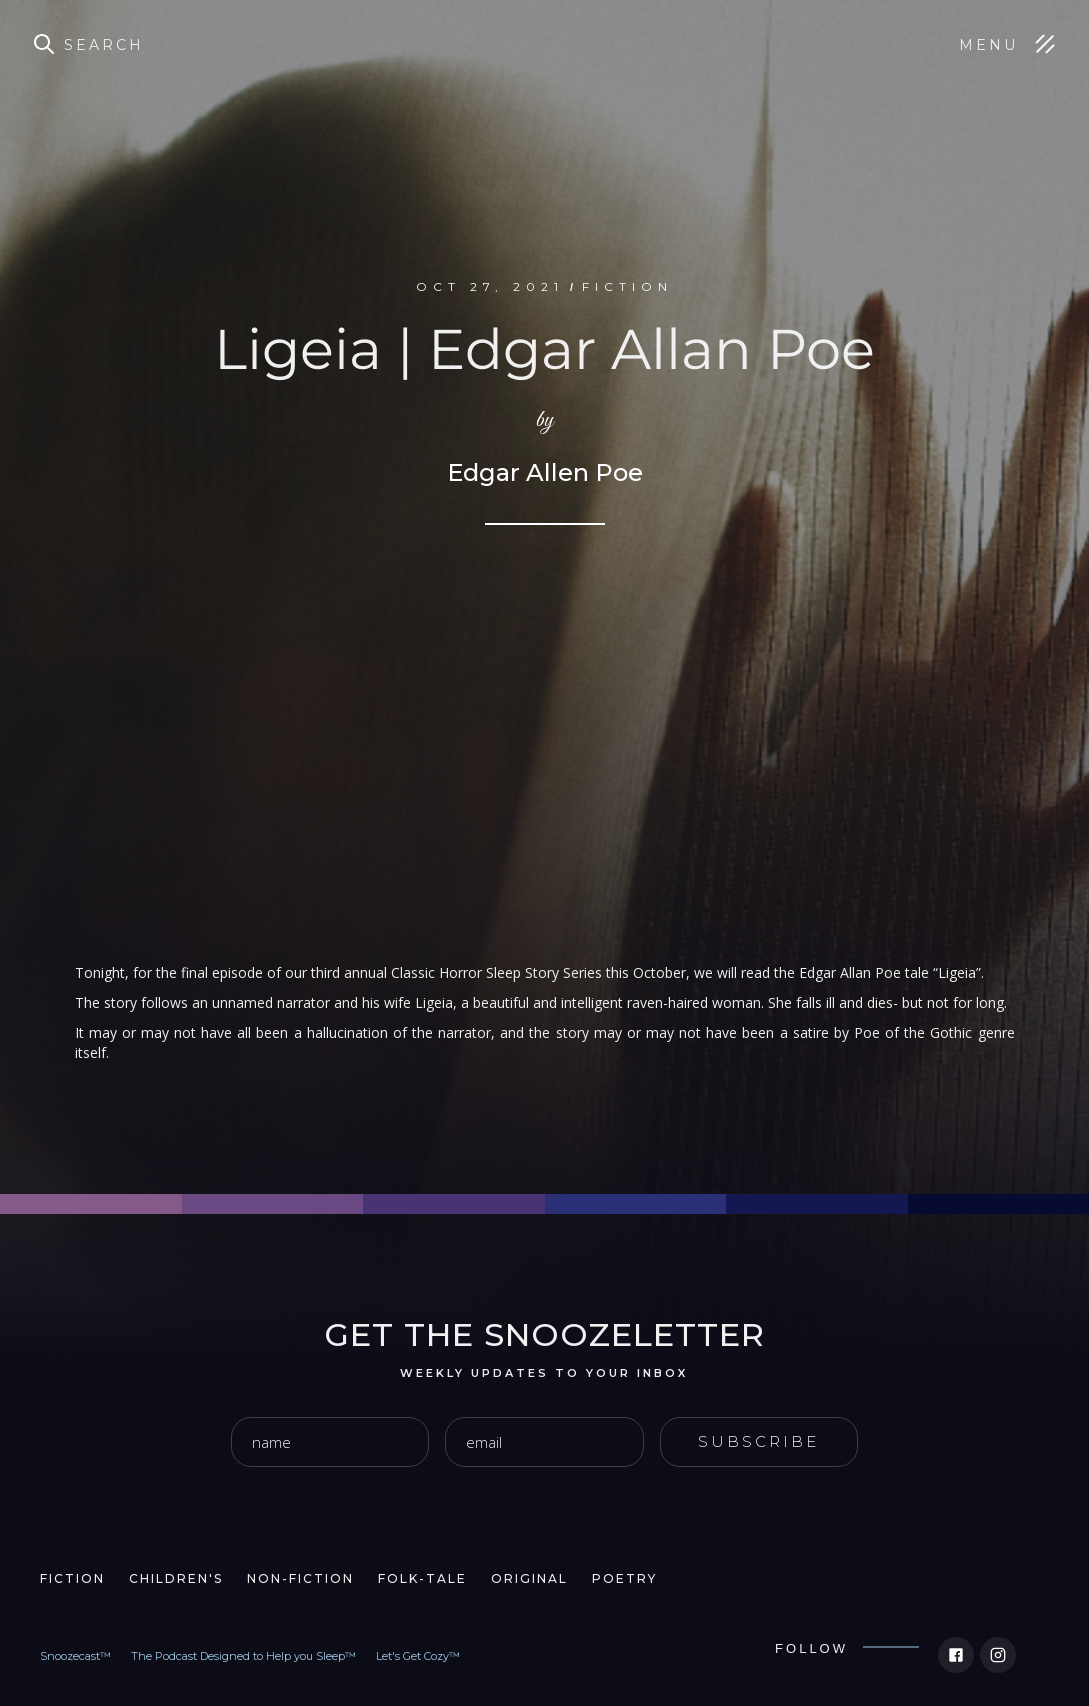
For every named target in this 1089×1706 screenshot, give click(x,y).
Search (104, 45)
